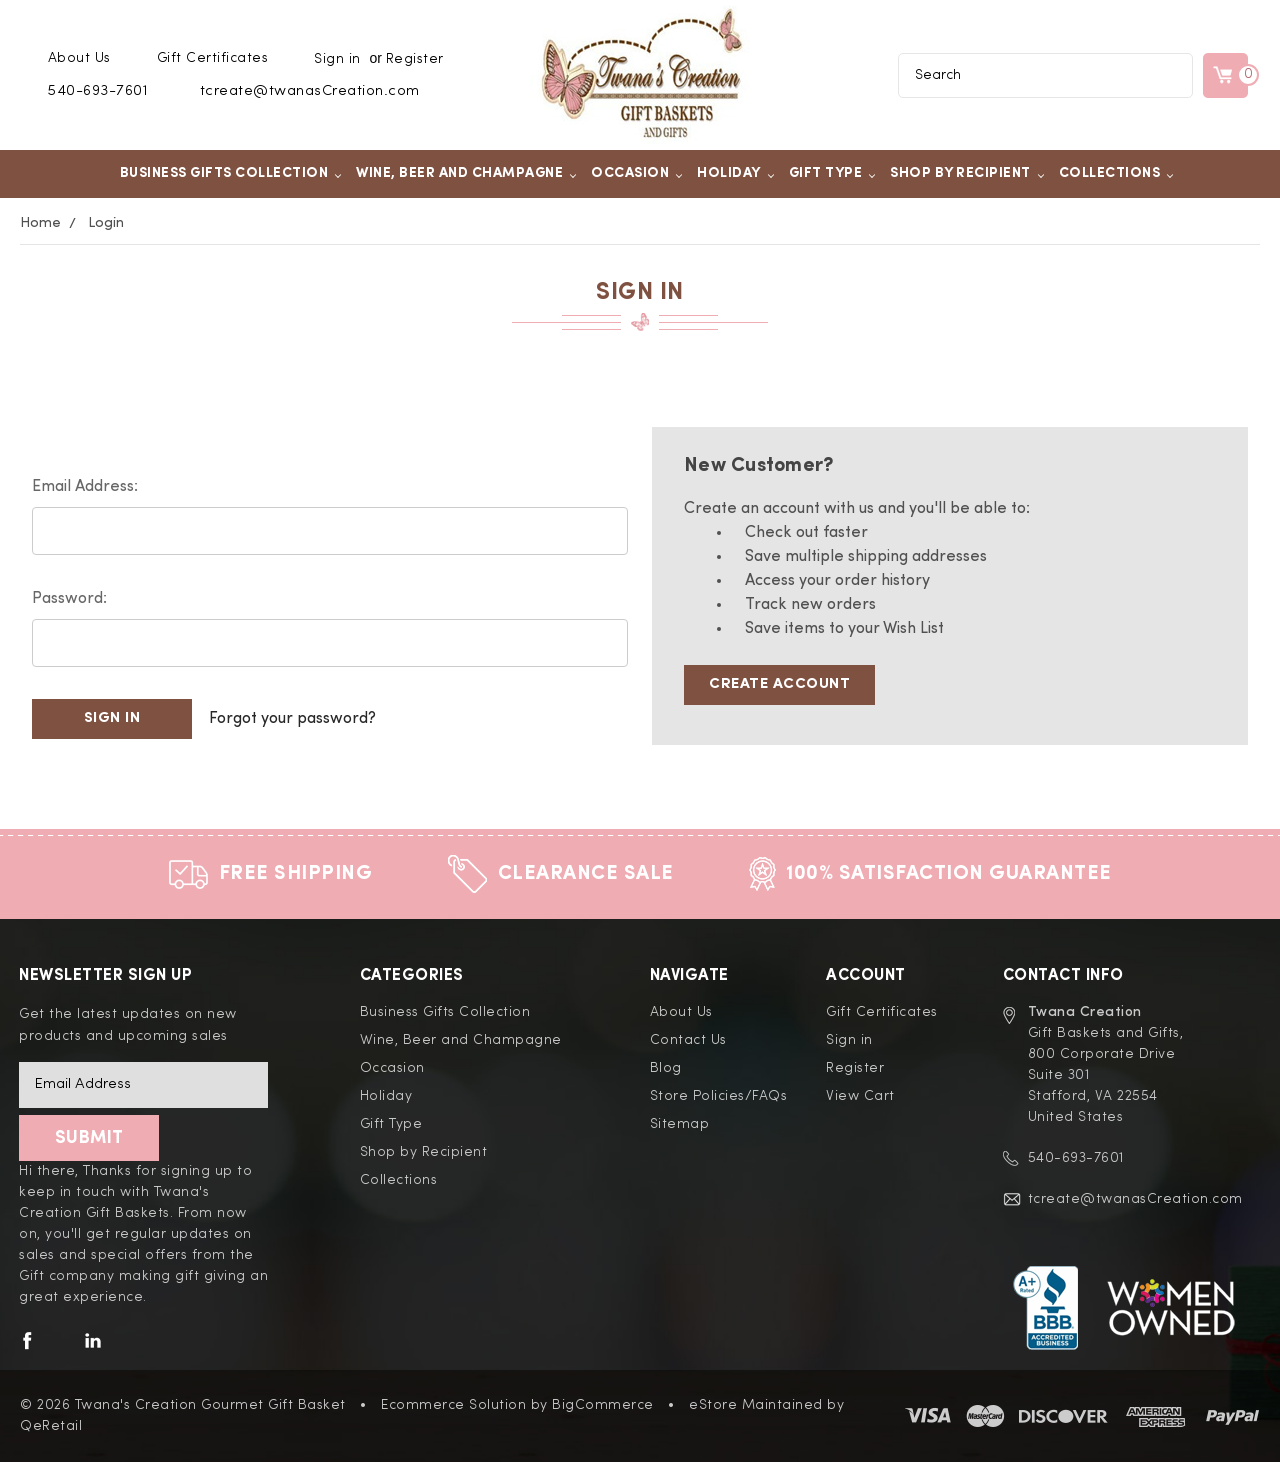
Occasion (637, 173)
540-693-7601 (97, 91)
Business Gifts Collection (231, 173)
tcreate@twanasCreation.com (310, 91)
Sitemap (680, 1124)
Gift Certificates (213, 58)
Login (106, 223)
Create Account (779, 684)
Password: (69, 599)
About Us (79, 58)
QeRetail (51, 1426)
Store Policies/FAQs (719, 1096)
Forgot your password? (292, 719)
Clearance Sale (586, 874)
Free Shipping (296, 874)
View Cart (860, 1096)
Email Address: (85, 487)
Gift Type (833, 173)
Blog (666, 1068)
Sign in (337, 59)
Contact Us (688, 1040)
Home (40, 223)
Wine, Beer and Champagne (466, 173)
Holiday (736, 173)
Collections (1117, 173)
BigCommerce (603, 1405)
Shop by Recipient (967, 173)
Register (415, 59)
